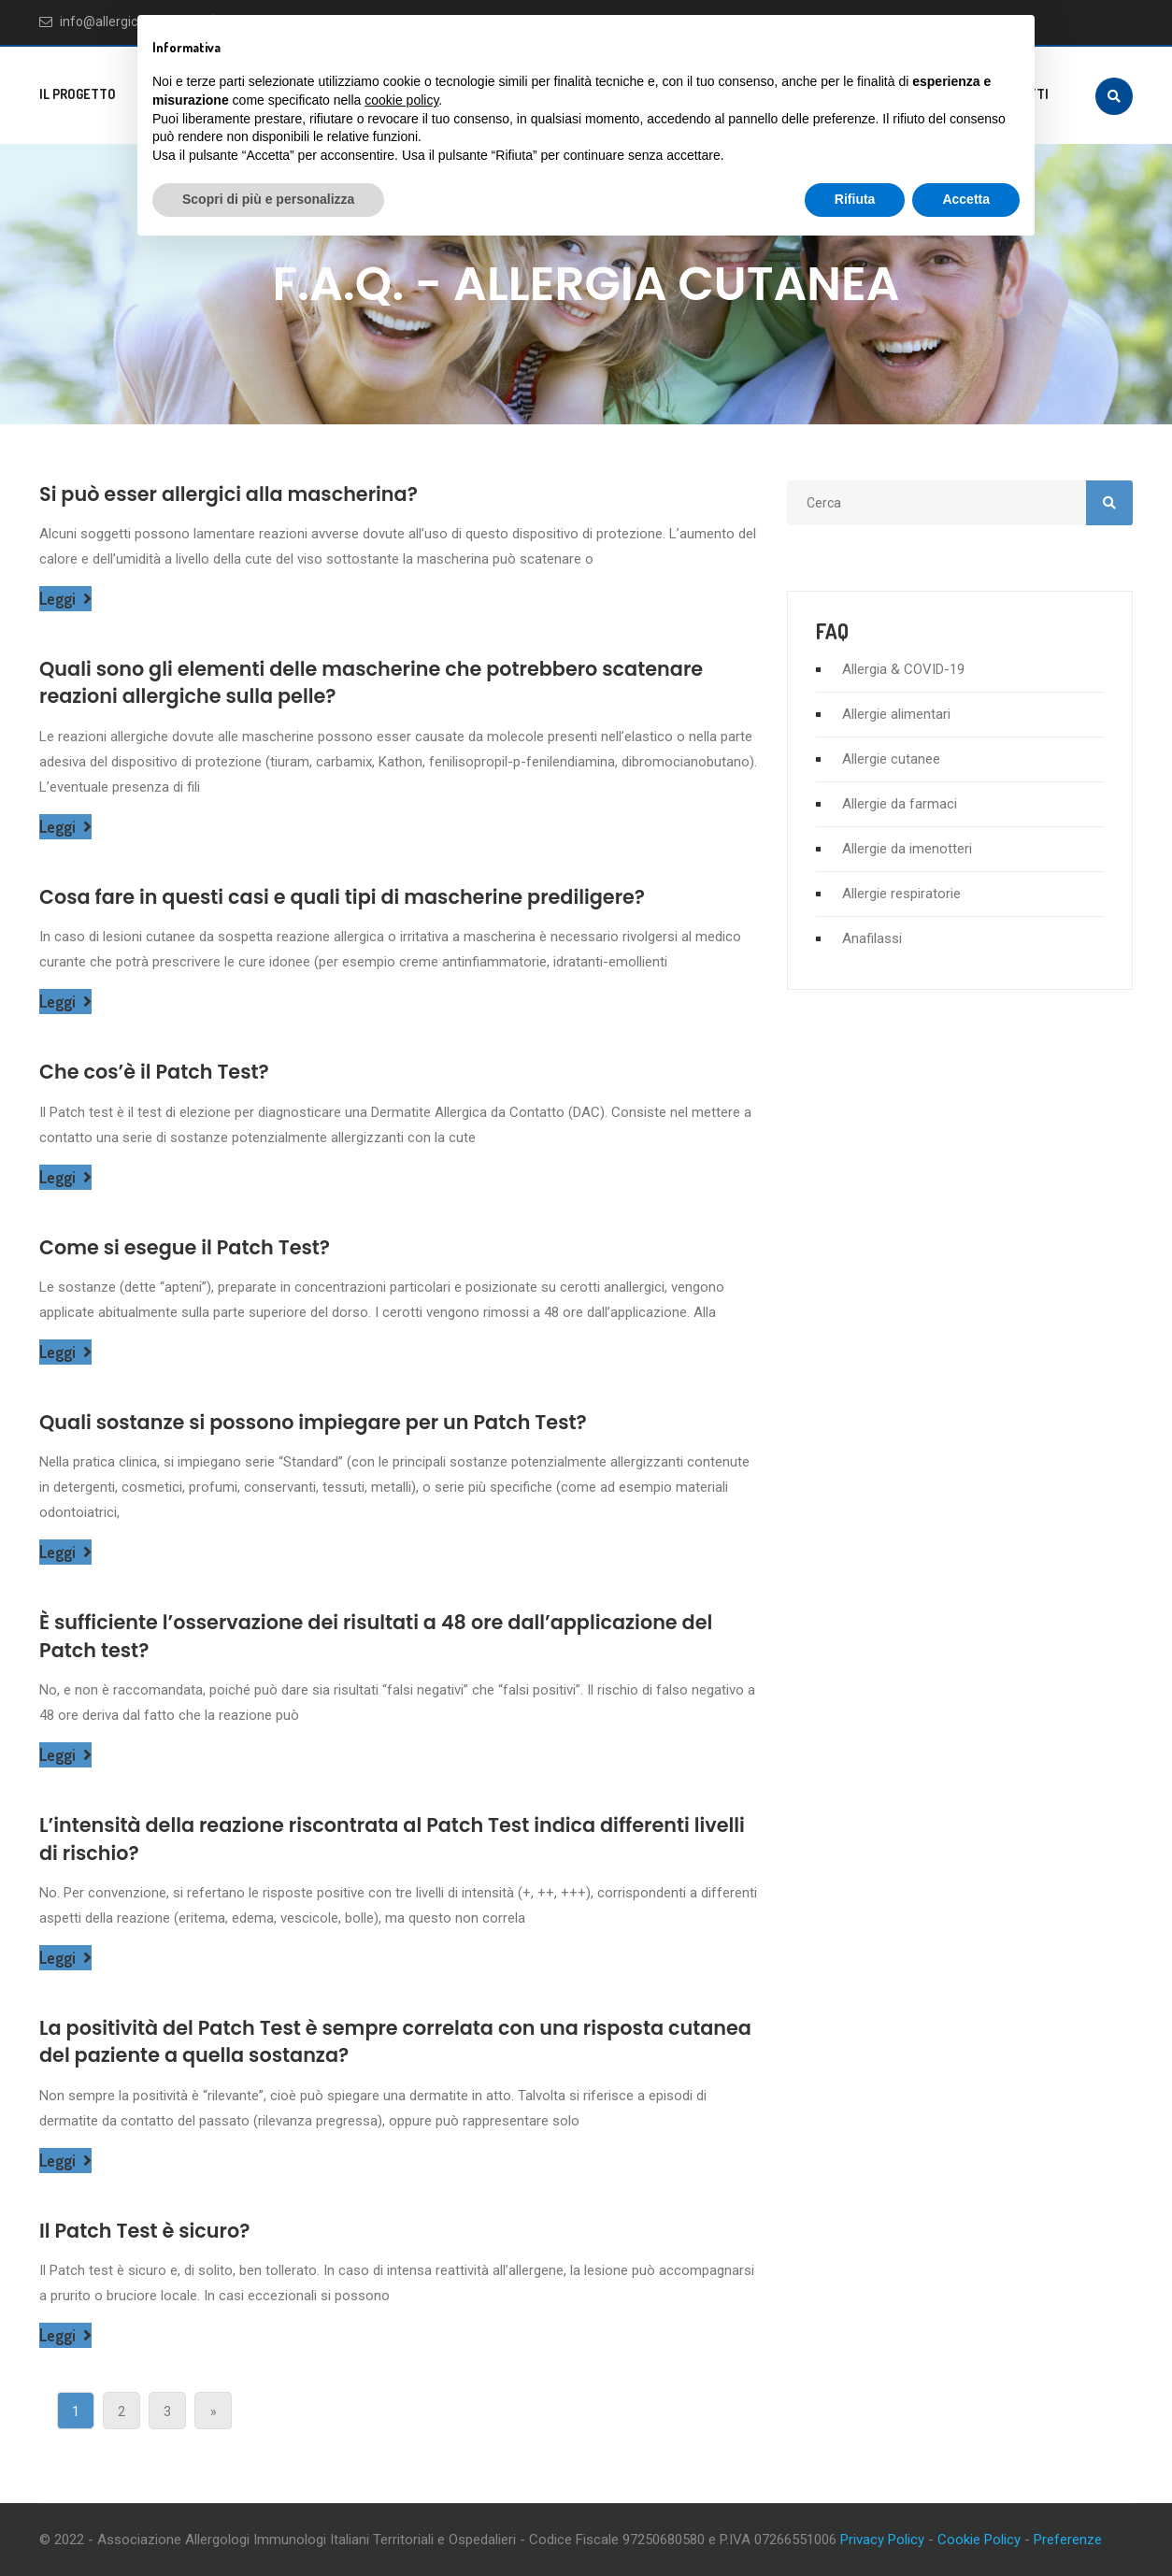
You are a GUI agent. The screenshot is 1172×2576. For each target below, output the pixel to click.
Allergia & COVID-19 (903, 669)
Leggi (65, 598)
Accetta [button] (966, 199)
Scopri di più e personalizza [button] (268, 199)
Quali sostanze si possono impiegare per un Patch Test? (316, 1422)
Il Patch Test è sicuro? (145, 2230)
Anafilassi (872, 938)
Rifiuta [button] (855, 199)
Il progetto (77, 94)
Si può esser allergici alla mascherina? (230, 494)
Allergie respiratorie (901, 893)
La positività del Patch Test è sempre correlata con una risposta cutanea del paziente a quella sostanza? (355, 2041)
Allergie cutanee (891, 759)
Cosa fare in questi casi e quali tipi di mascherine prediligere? (345, 896)
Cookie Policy (979, 2539)
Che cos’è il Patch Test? (155, 1071)
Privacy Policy (882, 2539)
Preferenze (1068, 2539)
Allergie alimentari (896, 714)
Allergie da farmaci (899, 803)
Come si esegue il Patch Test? (186, 1247)
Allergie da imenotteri (907, 848)
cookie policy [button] (401, 100)
